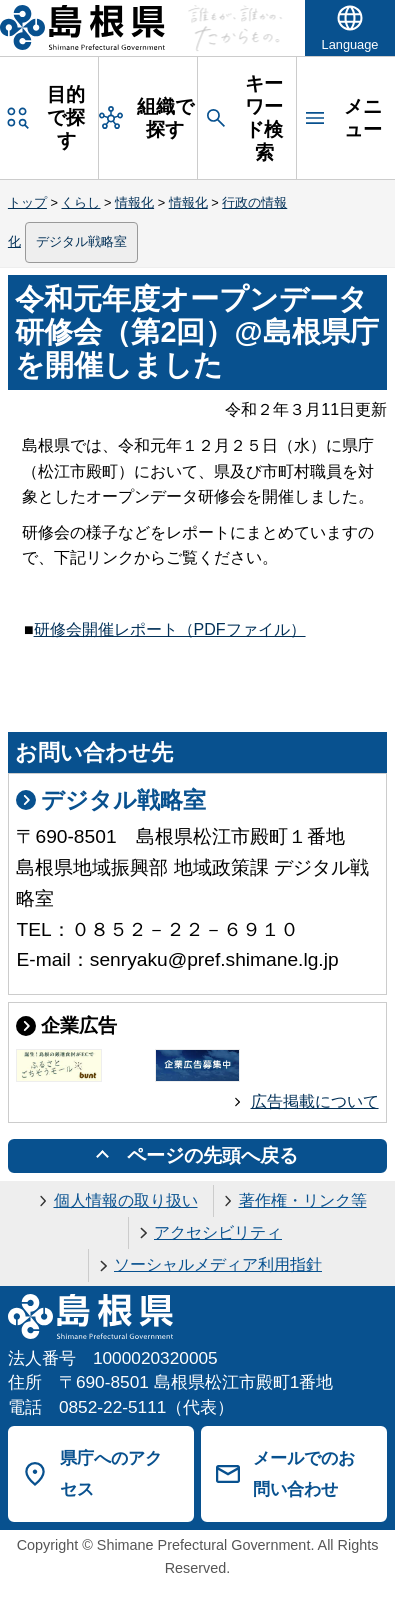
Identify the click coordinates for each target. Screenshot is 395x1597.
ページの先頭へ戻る (212, 1155)
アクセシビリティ (218, 1232)
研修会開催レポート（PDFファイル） (170, 629)
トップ (27, 202)
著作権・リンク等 (303, 1200)
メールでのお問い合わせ (304, 1473)
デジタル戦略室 (81, 241)
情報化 (134, 202)
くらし (80, 202)
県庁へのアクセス (111, 1473)
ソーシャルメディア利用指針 (218, 1264)
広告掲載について (315, 1101)
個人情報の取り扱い (126, 1200)
